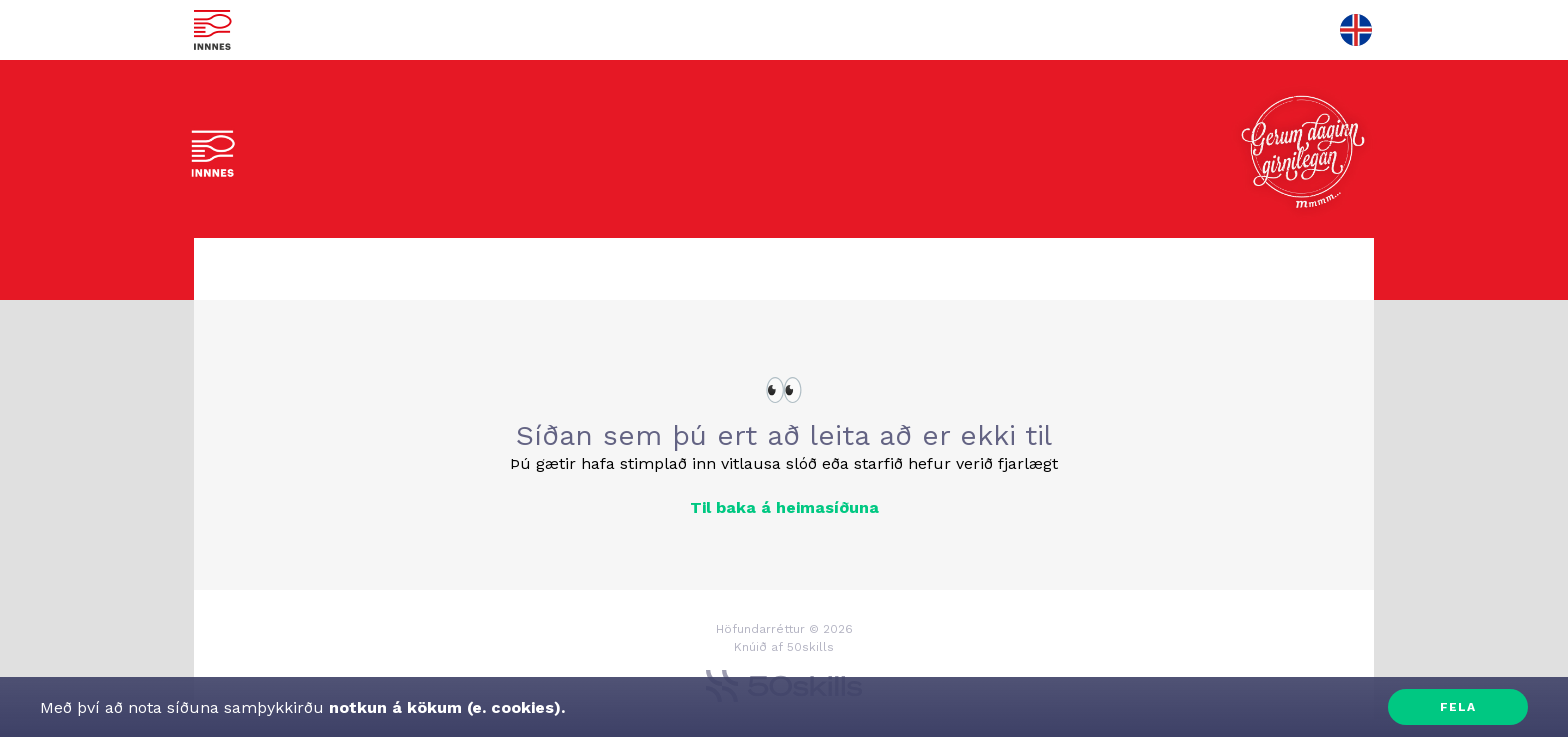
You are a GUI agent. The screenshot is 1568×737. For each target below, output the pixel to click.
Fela (1458, 707)
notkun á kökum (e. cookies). (444, 707)
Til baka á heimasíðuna (784, 507)
